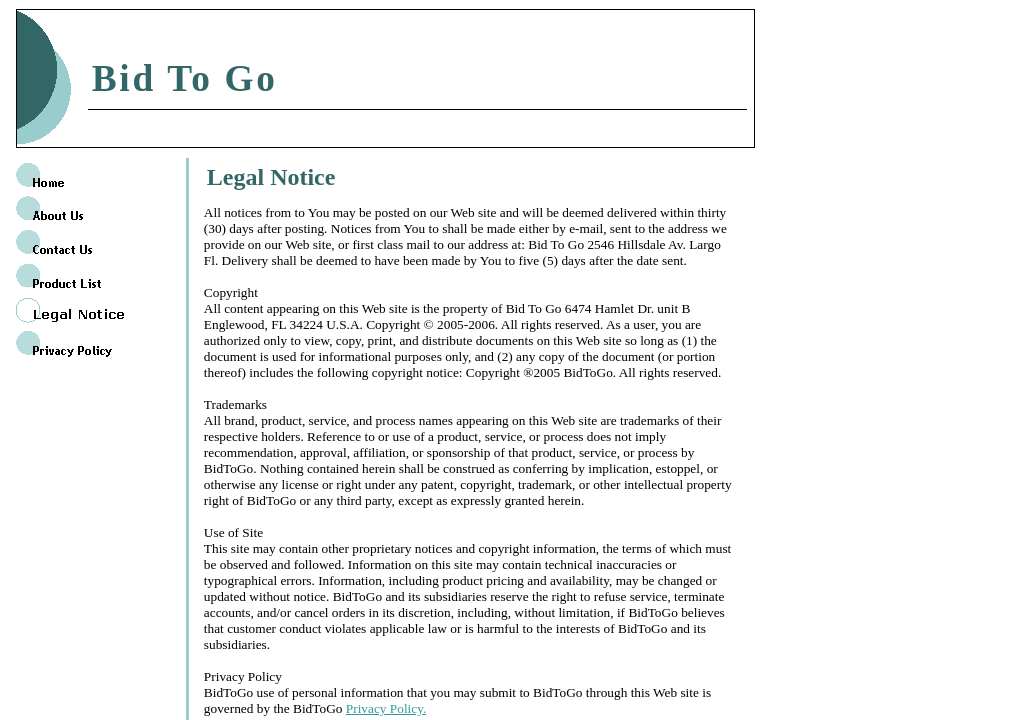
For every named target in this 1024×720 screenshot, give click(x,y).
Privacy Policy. (386, 708)
